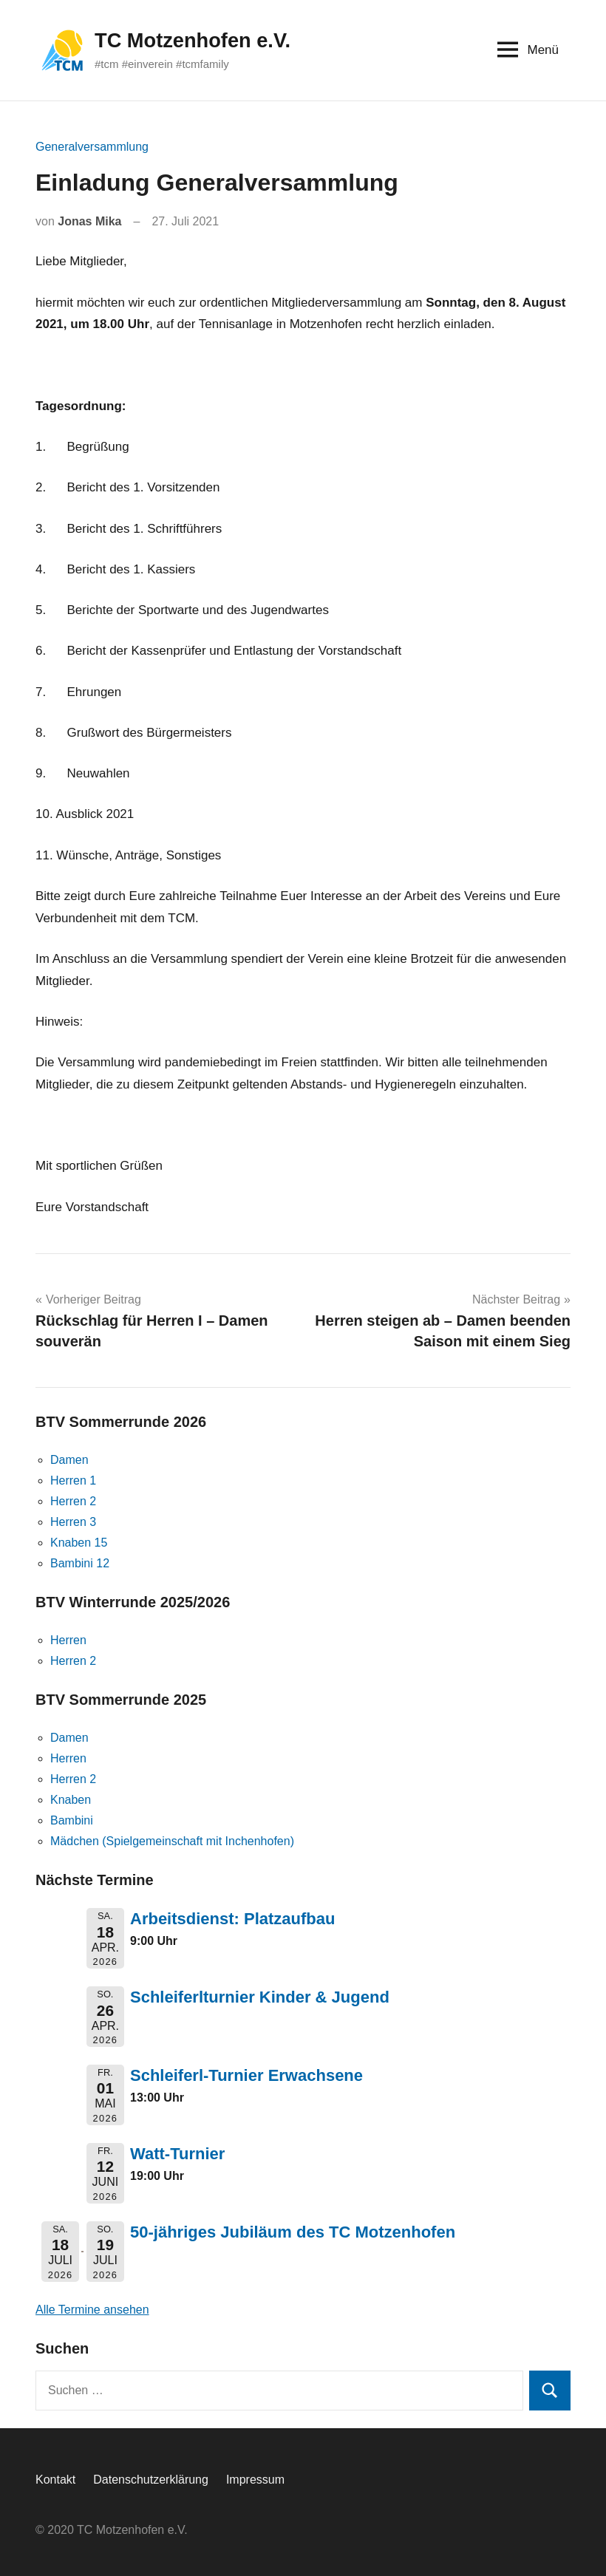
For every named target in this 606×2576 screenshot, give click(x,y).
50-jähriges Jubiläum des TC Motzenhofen (292, 2232)
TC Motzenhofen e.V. (195, 40)
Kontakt (55, 2479)
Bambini (71, 1820)
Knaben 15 (78, 1542)
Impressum (255, 2479)
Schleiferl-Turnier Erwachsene (246, 2075)
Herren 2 (73, 1501)
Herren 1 (73, 1480)
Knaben (70, 1799)
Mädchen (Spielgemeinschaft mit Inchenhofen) (172, 1841)
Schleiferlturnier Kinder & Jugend (259, 1997)
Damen (69, 1460)
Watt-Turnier (177, 2153)
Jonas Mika (89, 221)
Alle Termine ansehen (92, 2309)
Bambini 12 (79, 1563)
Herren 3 (73, 1522)
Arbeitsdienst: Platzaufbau (232, 1918)
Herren (68, 1640)
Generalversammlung (92, 146)
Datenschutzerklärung (150, 2479)
